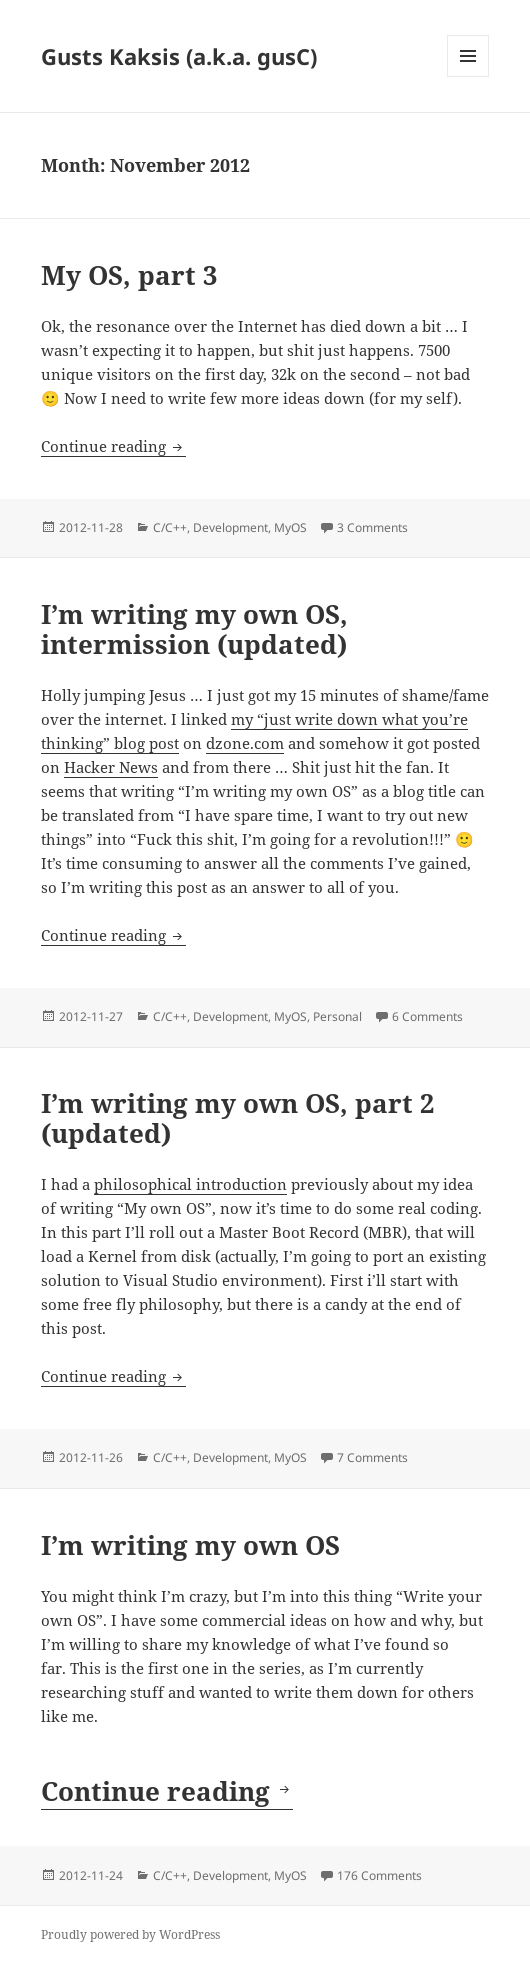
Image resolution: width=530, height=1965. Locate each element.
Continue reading (113, 446)
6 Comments (427, 1016)
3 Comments (372, 527)
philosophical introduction (190, 1184)
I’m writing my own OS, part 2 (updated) (238, 1118)
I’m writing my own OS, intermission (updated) (194, 629)
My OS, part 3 (129, 275)
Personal (337, 1016)
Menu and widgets (468, 76)
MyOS (290, 527)
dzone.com (245, 743)
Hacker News (111, 767)
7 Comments (372, 1457)
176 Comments (379, 1875)
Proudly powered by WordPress (130, 1934)
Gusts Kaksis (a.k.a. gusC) (179, 56)
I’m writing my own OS (190, 1545)
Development (230, 527)
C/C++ (170, 527)
